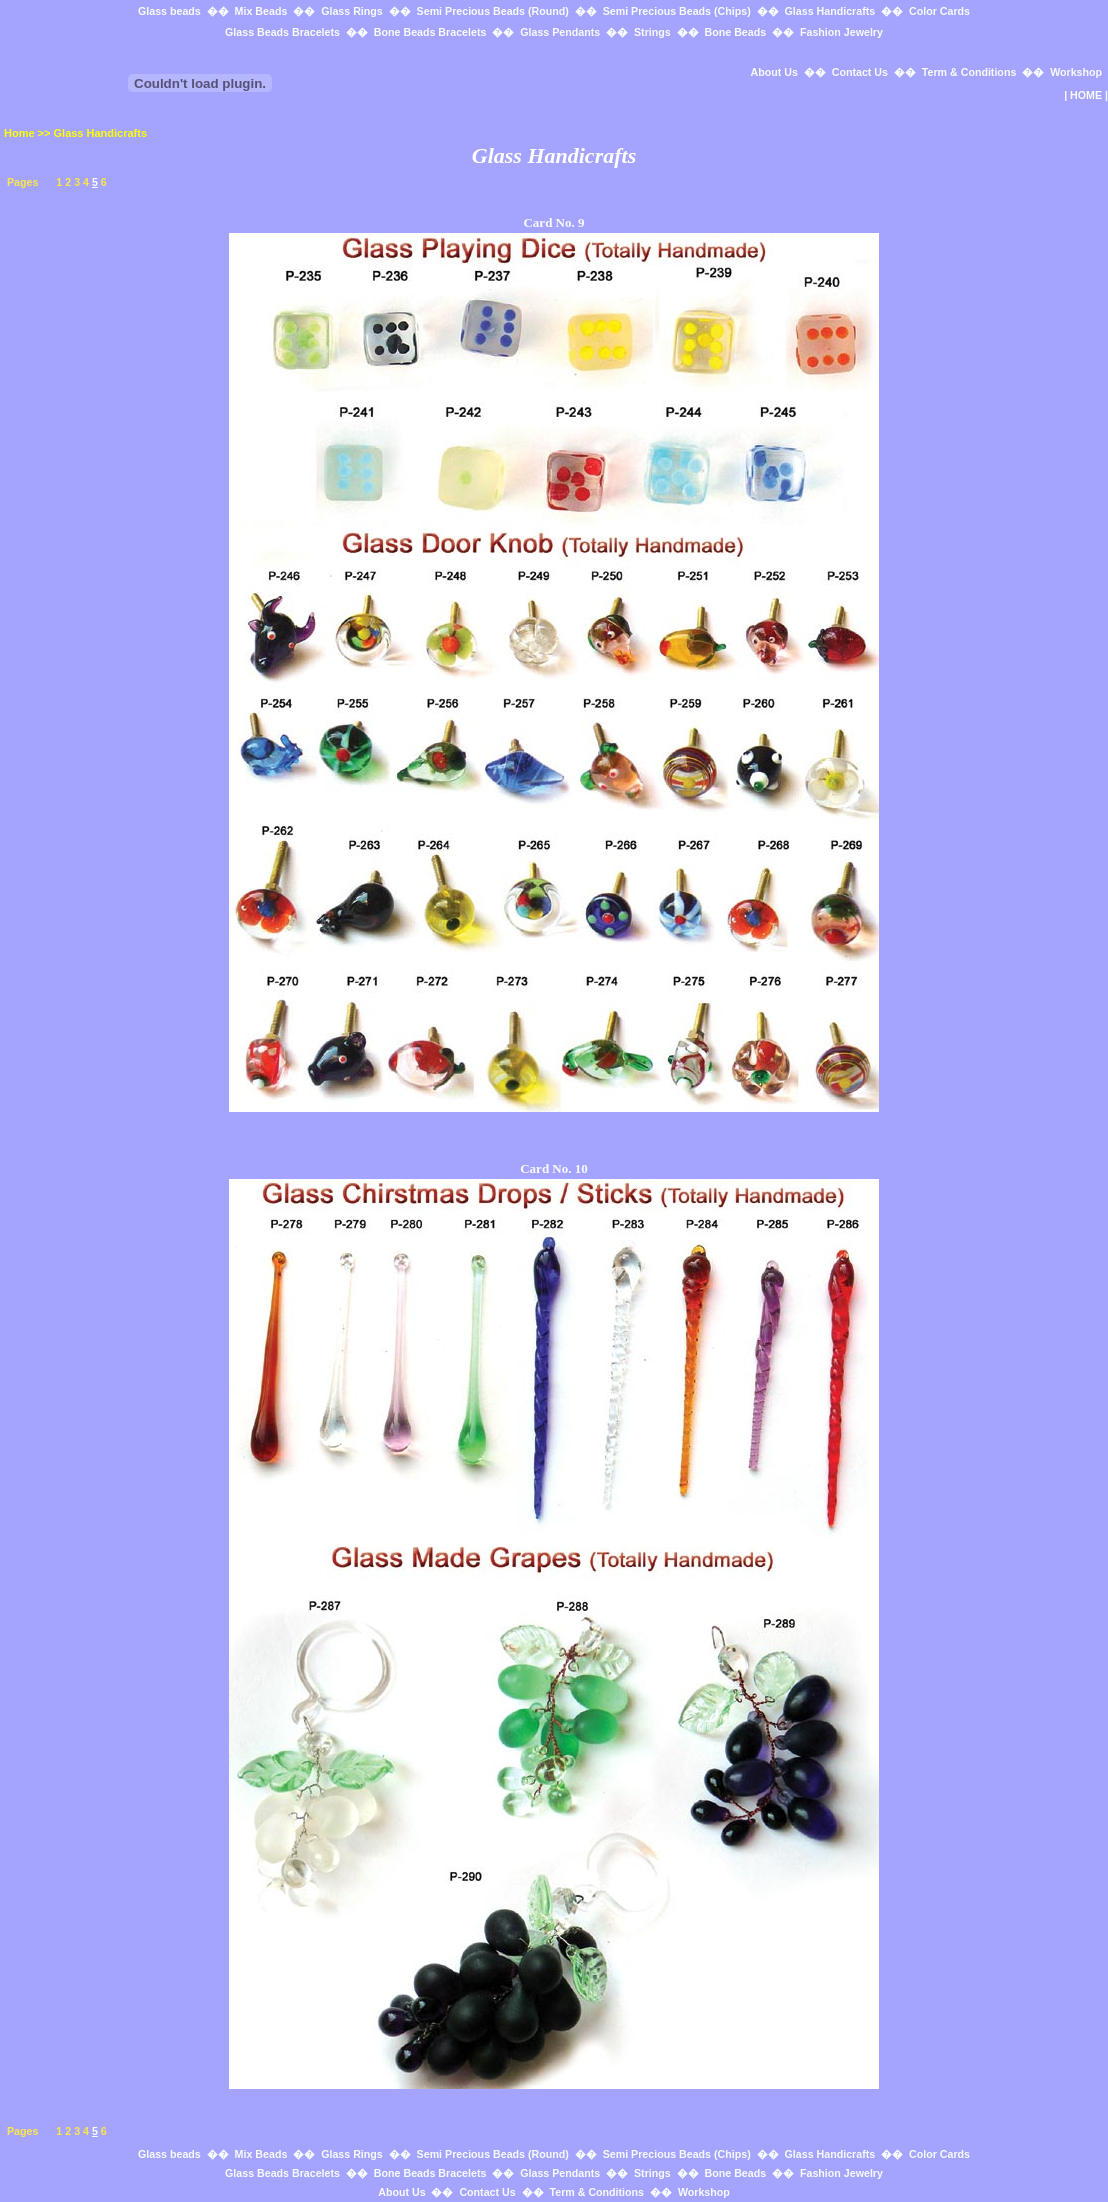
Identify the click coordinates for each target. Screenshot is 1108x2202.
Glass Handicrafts (830, 11)
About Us (774, 72)
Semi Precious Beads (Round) (493, 11)
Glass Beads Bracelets (282, 32)
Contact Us (860, 72)
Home (19, 133)
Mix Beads (261, 11)
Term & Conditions (969, 72)
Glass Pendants (560, 32)
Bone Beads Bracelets (430, 32)
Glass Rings (352, 11)
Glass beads (169, 11)
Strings (652, 32)
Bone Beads (736, 32)
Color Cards (939, 11)
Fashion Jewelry (841, 32)
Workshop (1076, 72)
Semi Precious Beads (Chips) (677, 11)
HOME (1086, 95)
